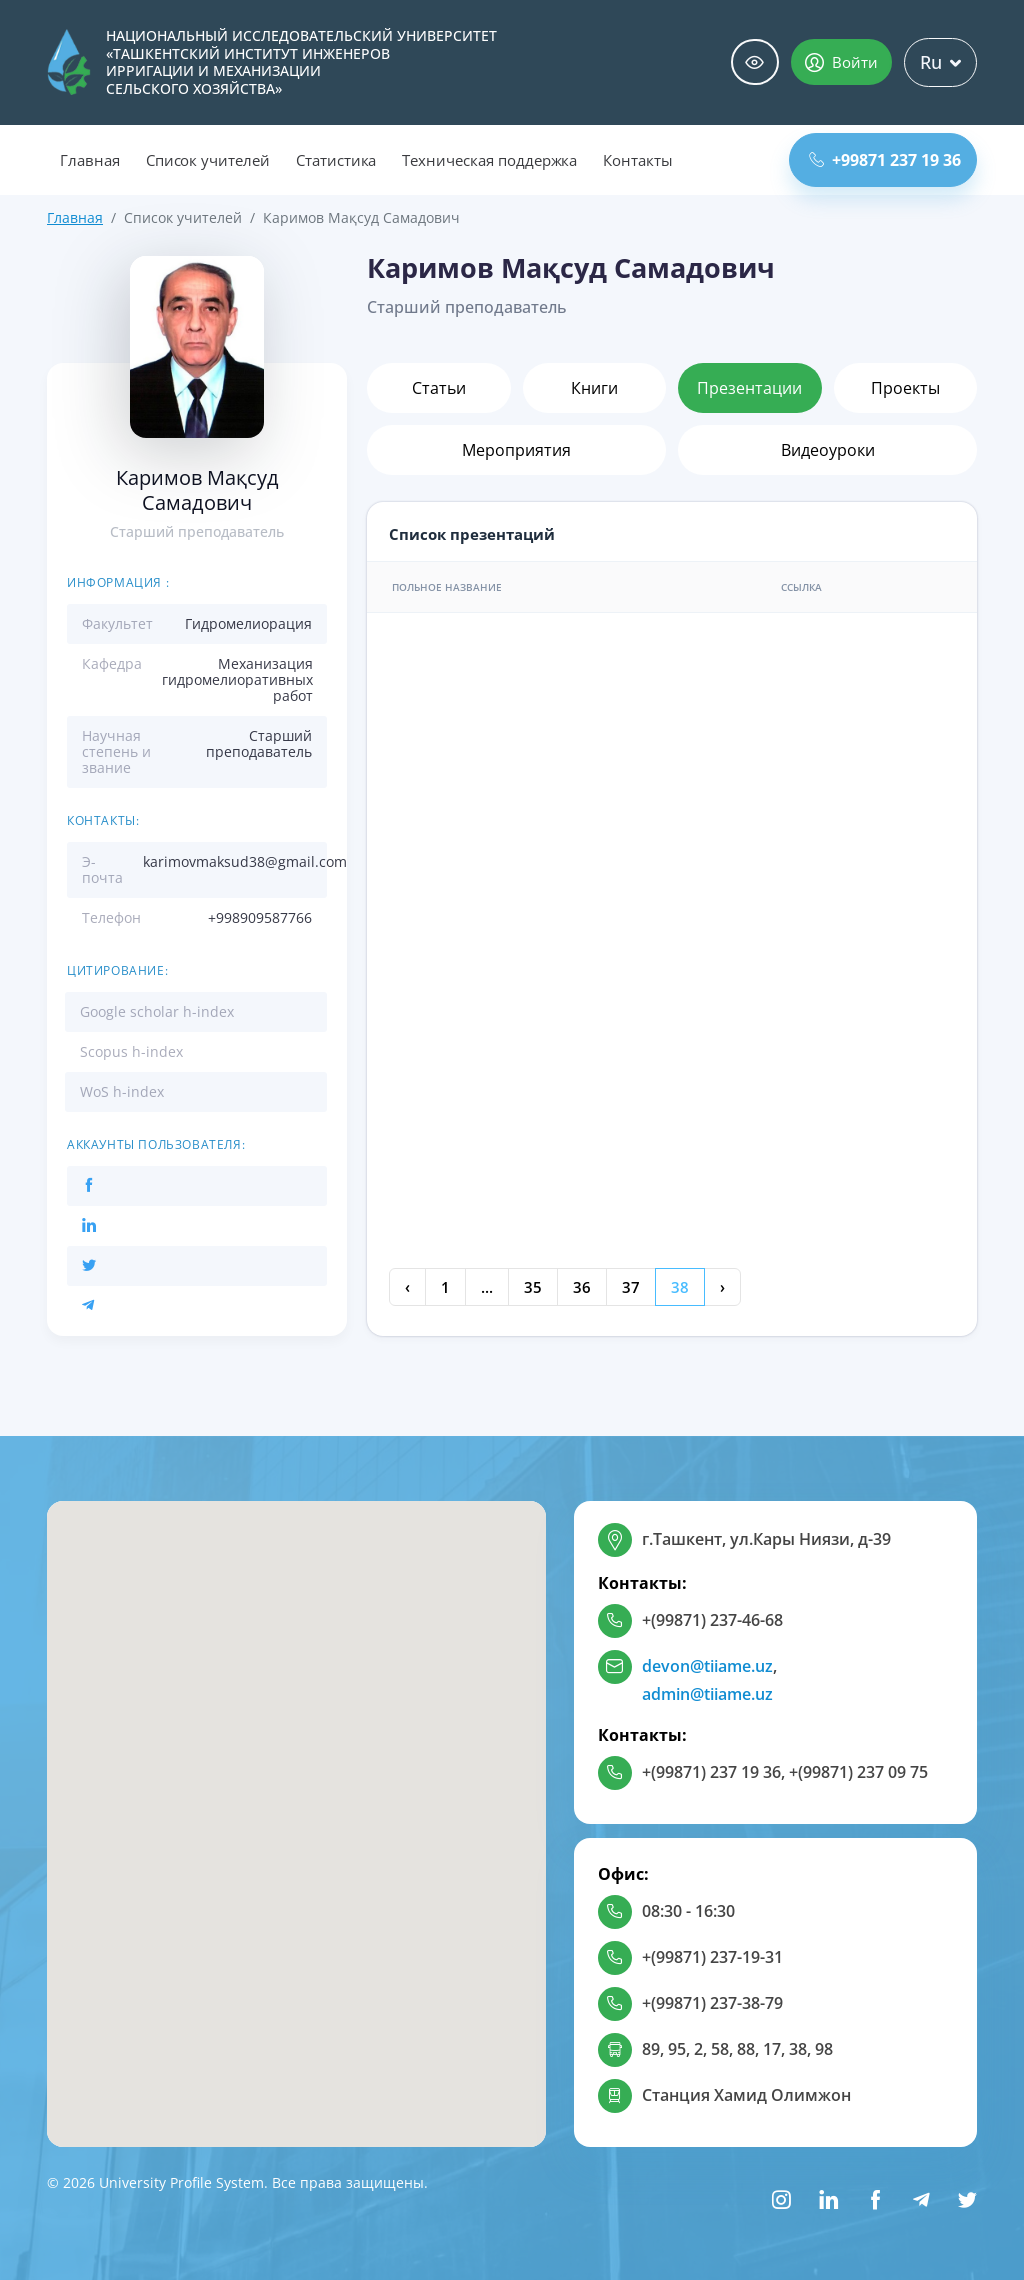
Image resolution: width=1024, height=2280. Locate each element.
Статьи (439, 388)
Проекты (905, 388)
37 (631, 1287)
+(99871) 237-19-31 (712, 1957)
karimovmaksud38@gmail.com (245, 861)
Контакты (638, 160)
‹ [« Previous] (407, 1287)
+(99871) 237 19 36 (711, 1772)
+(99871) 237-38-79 (712, 2003)
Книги (594, 388)
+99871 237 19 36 (885, 160)
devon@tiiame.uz (707, 1666)
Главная (90, 160)
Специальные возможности (755, 62)
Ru (940, 62)
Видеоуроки (828, 450)
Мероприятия (516, 450)
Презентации (749, 388)
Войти (841, 62)
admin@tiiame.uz (707, 1694)
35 (533, 1287)
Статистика (336, 160)
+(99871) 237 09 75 (858, 1772)
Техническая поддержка (489, 160)
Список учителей (208, 160)
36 (582, 1287)
